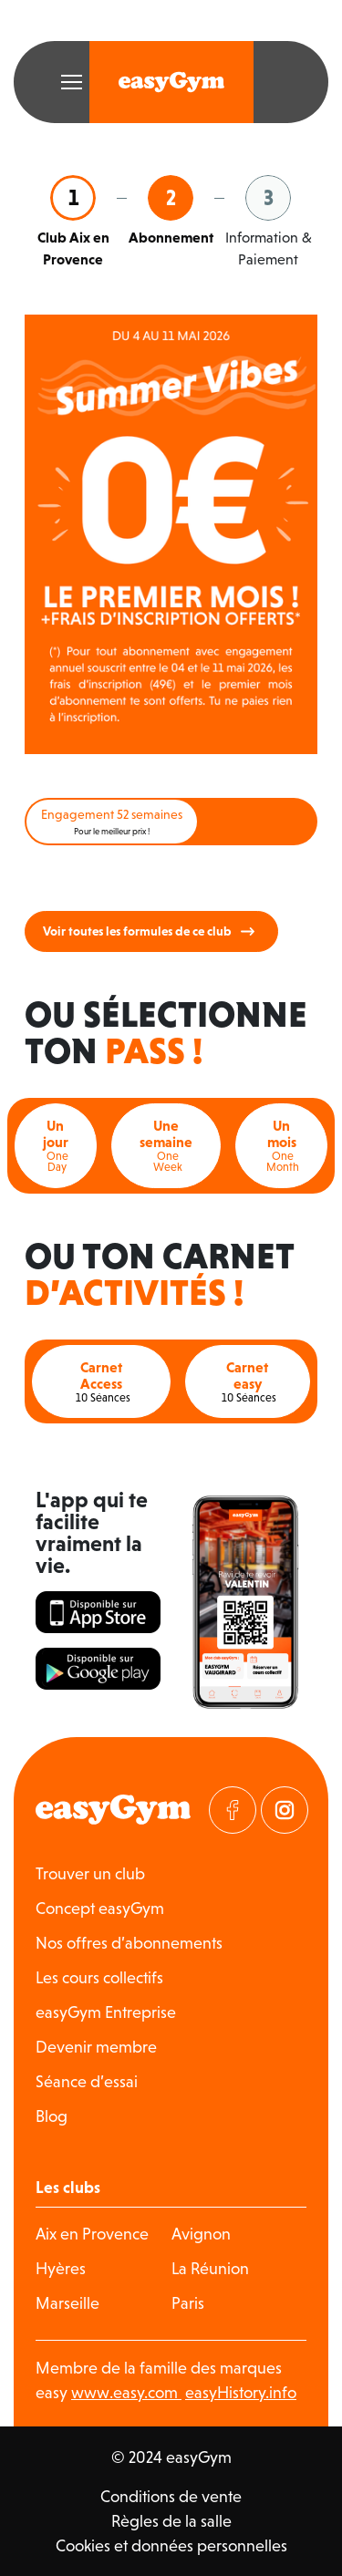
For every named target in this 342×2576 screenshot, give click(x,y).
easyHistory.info (240, 2392)
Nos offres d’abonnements (129, 1942)
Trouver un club (90, 1873)
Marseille (67, 2302)
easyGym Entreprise (106, 2012)
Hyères (61, 2268)
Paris (187, 2302)
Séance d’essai (87, 2081)
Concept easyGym (100, 1908)
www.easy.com (126, 2392)
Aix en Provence (92, 2233)
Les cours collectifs (99, 1977)
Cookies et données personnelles (171, 2545)
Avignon (201, 2233)
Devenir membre (96, 2046)
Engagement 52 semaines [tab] (111, 821)
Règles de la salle (171, 2520)
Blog (51, 2116)
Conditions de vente (171, 2496)
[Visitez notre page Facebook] (232, 1810)
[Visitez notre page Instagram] (284, 1810)
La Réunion (210, 2268)
